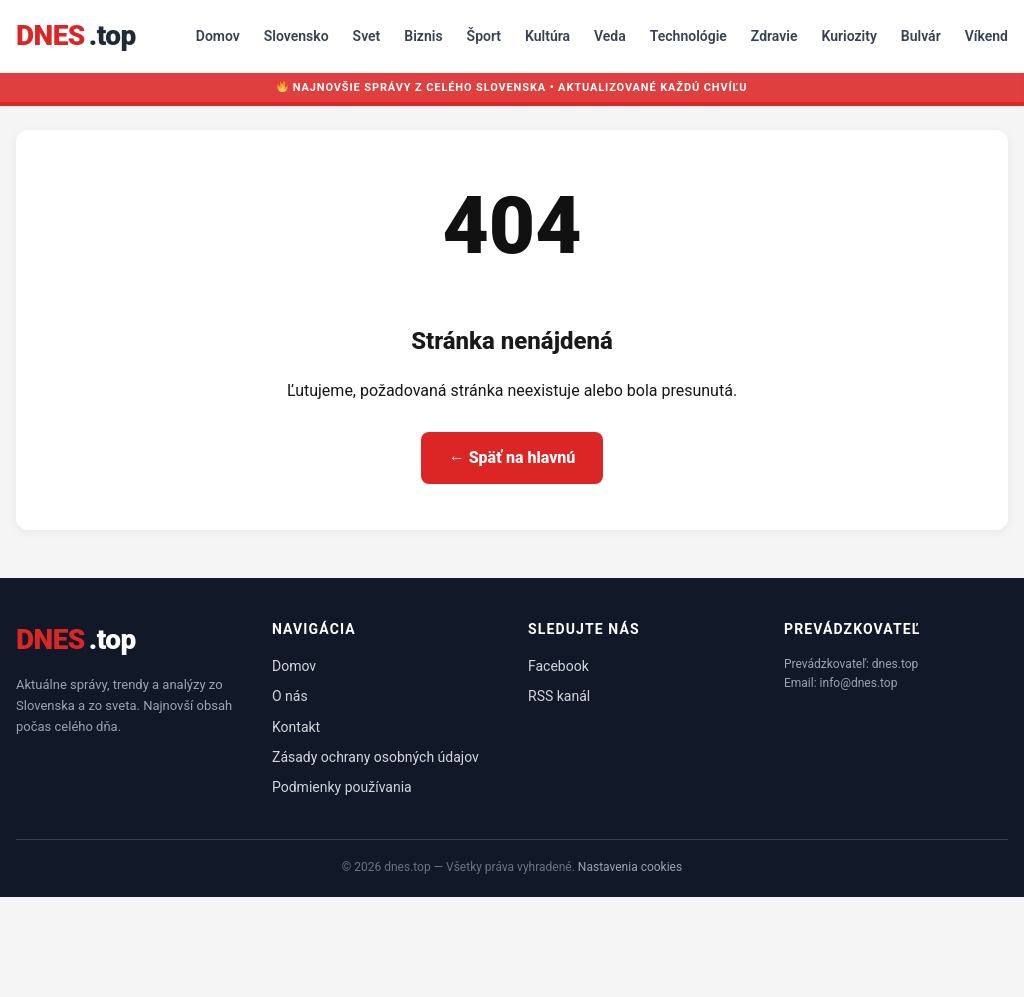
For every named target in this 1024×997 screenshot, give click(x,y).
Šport (484, 36)
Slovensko (296, 36)
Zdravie (774, 36)
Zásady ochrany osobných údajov (375, 757)
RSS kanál (559, 696)
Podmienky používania (342, 787)
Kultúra (547, 36)
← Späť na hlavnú (512, 457)
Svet (367, 36)
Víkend (986, 36)
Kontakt (296, 727)
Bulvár (921, 36)
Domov (218, 36)
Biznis (423, 36)
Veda (610, 36)
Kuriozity (848, 36)
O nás (290, 696)
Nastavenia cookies (630, 867)
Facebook (558, 666)
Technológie (688, 36)
